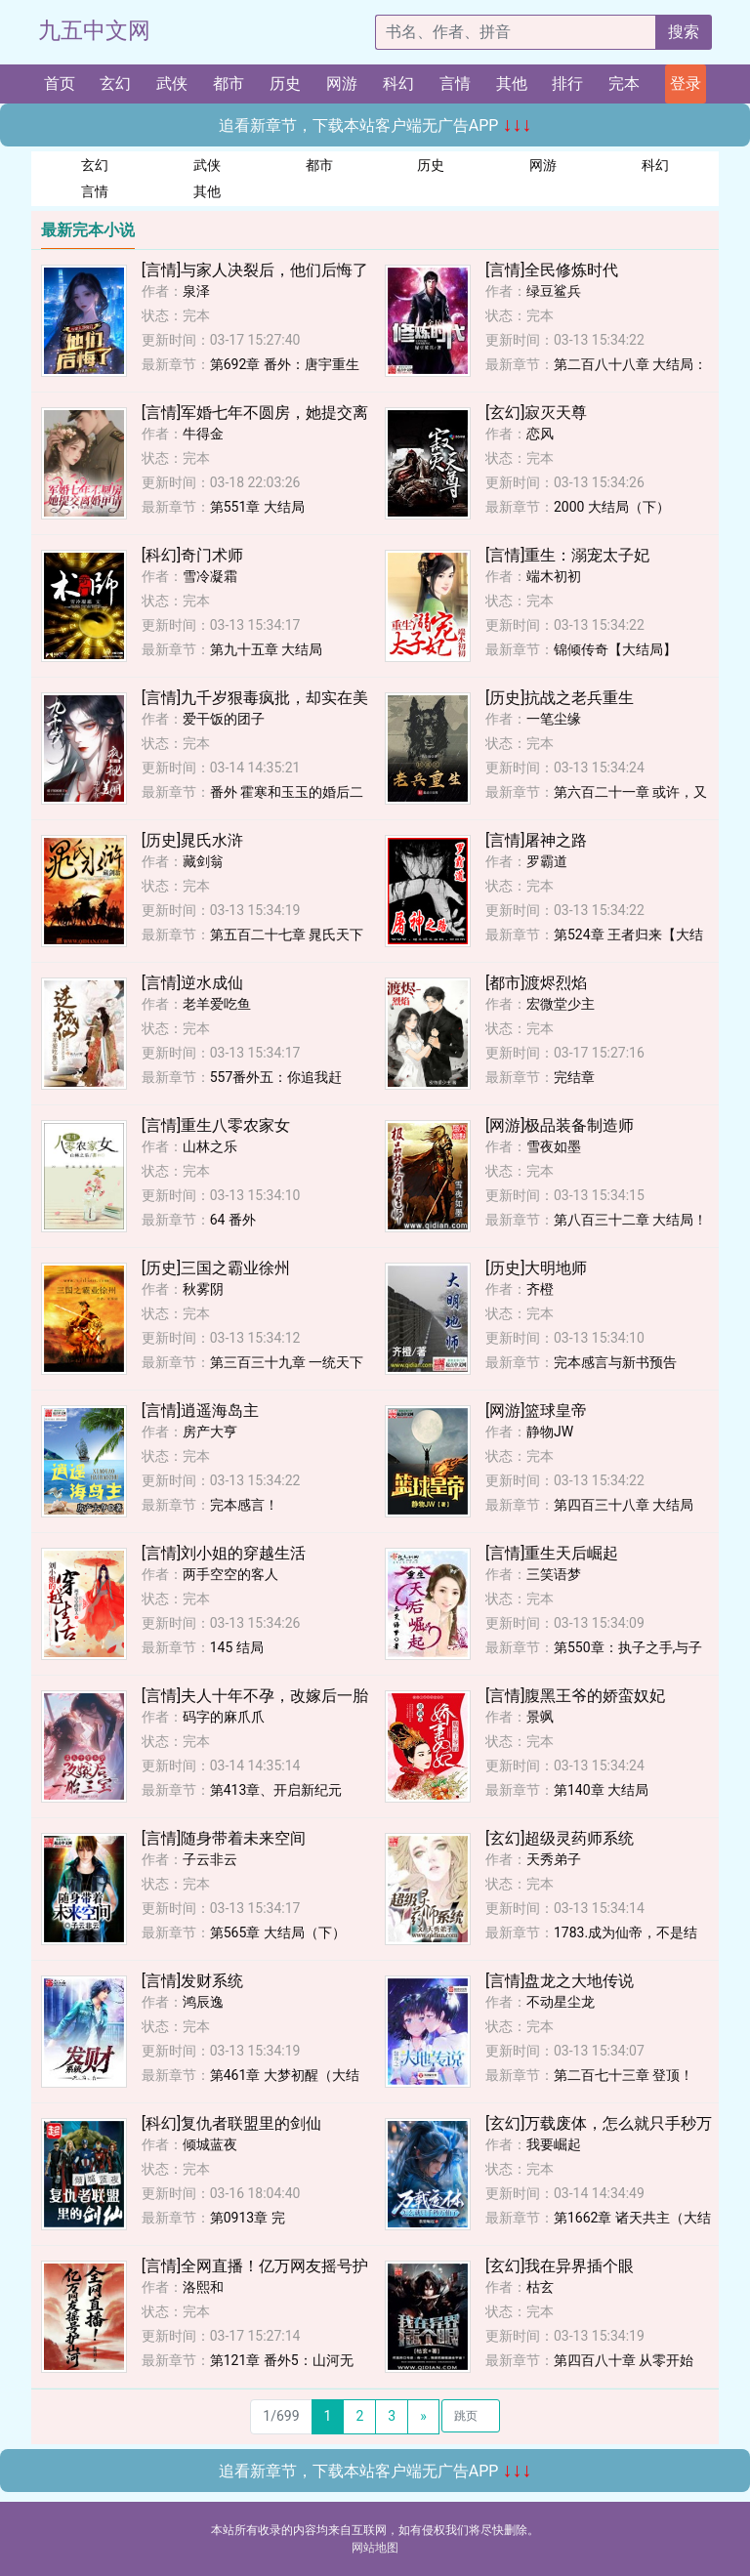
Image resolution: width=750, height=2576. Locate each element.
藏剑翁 (203, 861)
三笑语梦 (553, 1574)
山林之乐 (210, 1146)
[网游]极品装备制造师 (559, 1125)
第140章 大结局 (601, 1790)
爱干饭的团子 (224, 719)
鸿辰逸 (203, 2002)
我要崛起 (553, 2144)
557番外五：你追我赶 (276, 1077)
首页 (59, 83)
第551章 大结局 (257, 507)
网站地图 (375, 2548)
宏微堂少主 (560, 1004)
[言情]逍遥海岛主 (200, 1410)
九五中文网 (94, 31)
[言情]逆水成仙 (192, 983)
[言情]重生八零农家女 (216, 1125)
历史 (285, 83)
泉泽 (196, 291)
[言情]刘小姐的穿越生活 (224, 1553)
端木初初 (553, 576)
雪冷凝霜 (210, 576)
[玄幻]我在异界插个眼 (559, 2266)
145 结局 (237, 1647)
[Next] (423, 2416)
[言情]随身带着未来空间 (224, 1838)
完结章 (574, 1077)
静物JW (549, 1431)
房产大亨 (210, 1431)
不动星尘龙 (560, 2002)
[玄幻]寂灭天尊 (536, 412)
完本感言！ (244, 1505)
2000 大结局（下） (612, 507)
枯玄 (540, 2287)
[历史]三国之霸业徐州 (216, 1268)
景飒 (540, 1716)
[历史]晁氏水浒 (192, 840)
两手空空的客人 (230, 1574)
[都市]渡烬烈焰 (536, 983)
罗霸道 (546, 861)
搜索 (683, 31)
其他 (511, 83)
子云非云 (210, 1859)
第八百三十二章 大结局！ (630, 1219)
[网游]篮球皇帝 (536, 1410)
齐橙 (540, 1289)
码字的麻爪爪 (224, 1716)
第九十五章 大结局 (266, 649)
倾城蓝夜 (210, 2144)
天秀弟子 (553, 1859)
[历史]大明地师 (536, 1268)
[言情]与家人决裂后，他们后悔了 (255, 270)
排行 (567, 83)
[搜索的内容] (515, 32)
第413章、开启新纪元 (276, 1790)
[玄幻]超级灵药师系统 (559, 1838)
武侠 (172, 83)
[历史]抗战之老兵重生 (559, 697)
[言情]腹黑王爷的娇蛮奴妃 (575, 1695)
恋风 (540, 433)
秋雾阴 (203, 1289)
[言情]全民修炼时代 (551, 270)
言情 (455, 83)
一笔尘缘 (553, 719)
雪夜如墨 (553, 1146)
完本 (624, 83)
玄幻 (115, 83)
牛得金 (203, 433)
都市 (228, 83)
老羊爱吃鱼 (217, 1004)
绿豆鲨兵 (553, 291)
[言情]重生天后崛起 (551, 1553)
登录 (685, 83)
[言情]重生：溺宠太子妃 (567, 555)
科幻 (398, 83)
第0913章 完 (247, 2217)
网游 (341, 83)
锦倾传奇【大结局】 (615, 649)
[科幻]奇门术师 (192, 555)
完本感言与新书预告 (615, 1362)
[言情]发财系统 (192, 1981)
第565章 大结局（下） (278, 1932)
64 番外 (233, 1219)
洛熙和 (203, 2287)
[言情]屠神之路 (536, 840)
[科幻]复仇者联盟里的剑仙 (231, 2123)
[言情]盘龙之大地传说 (559, 1981)
